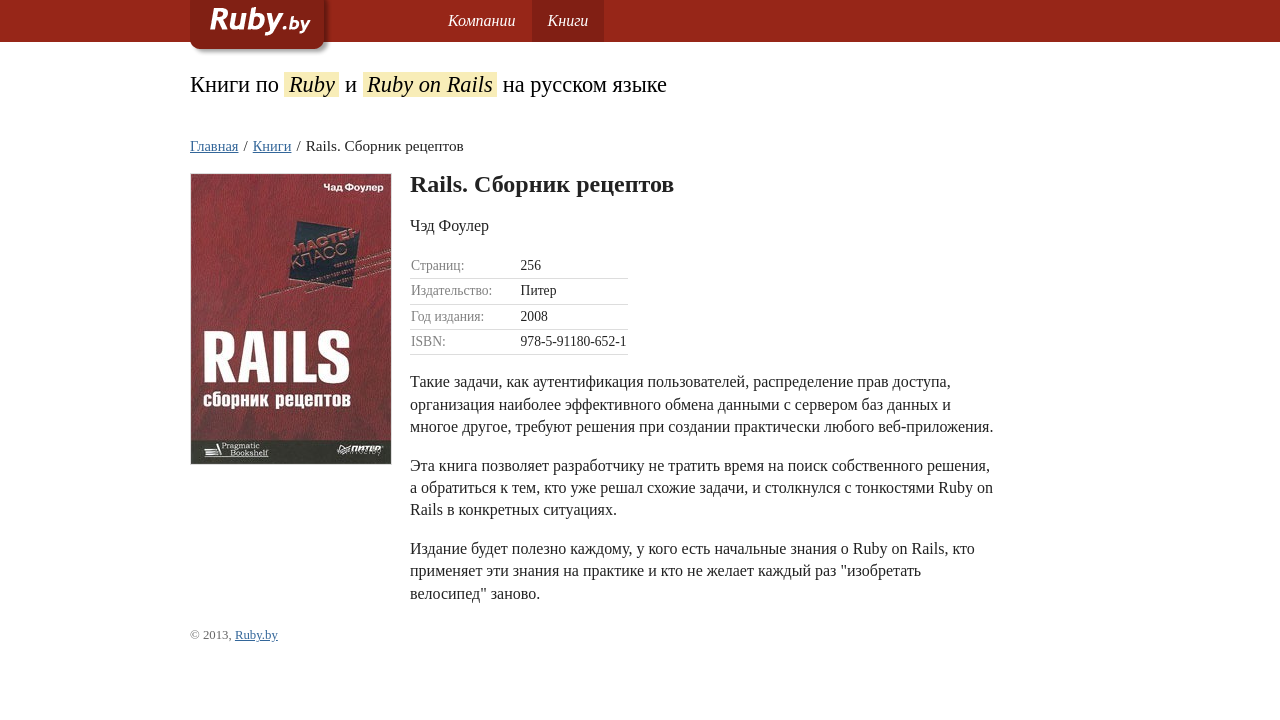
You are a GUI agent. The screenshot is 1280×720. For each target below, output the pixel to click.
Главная (214, 146)
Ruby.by (256, 635)
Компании (482, 20)
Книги (568, 20)
